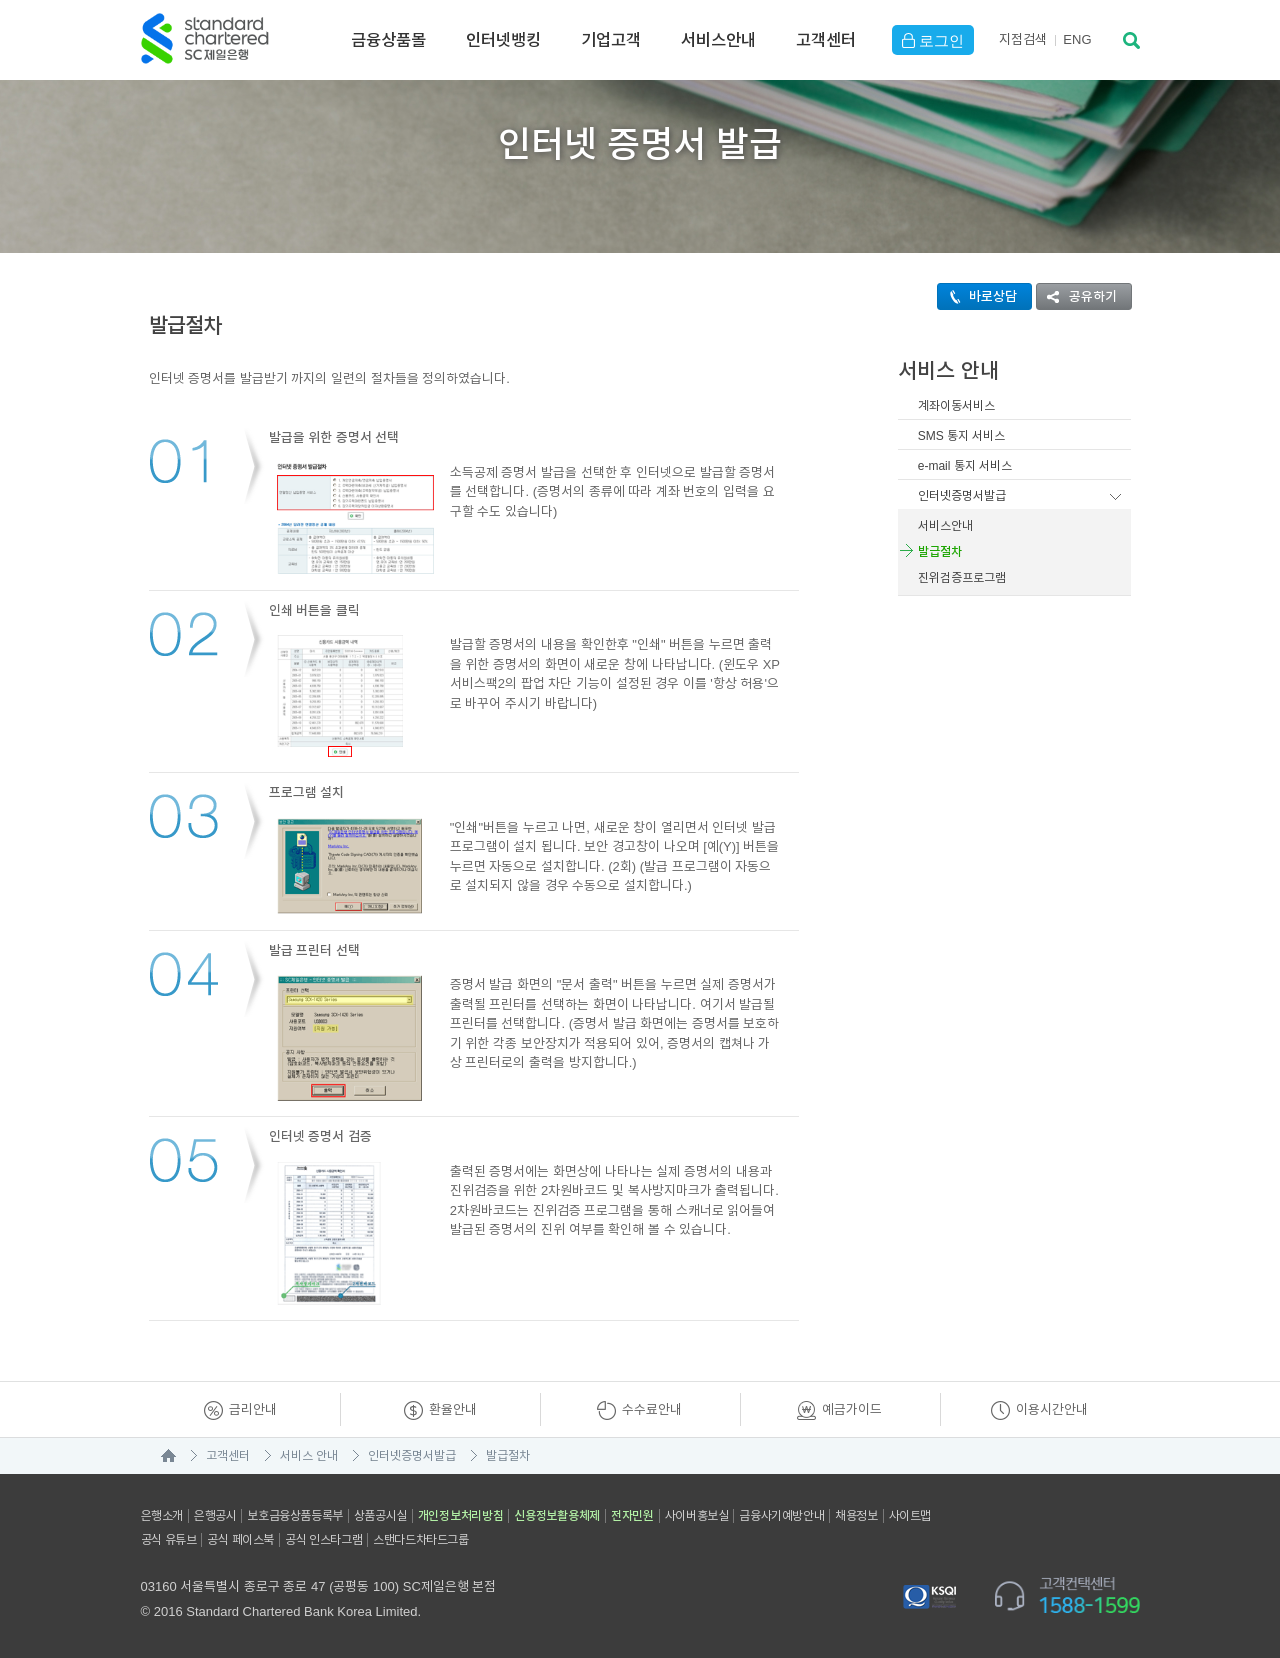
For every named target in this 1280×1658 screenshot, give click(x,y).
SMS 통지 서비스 (962, 436)
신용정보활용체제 (557, 1516)
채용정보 (856, 1516)
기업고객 (611, 40)
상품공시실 (380, 1516)
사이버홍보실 (697, 1516)
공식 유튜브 (169, 1540)
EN (1077, 39)
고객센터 (826, 40)
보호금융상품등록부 (294, 1516)
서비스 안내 (309, 1456)
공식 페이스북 (240, 1540)
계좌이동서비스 (956, 406)
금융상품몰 (388, 40)
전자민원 (632, 1516)
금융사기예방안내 (781, 1516)
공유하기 (1077, 296)
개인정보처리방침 (461, 1516)
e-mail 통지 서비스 (965, 466)
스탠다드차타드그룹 (420, 1540)
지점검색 (1023, 39)
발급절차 (940, 552)
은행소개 (162, 1516)
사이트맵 (910, 1516)
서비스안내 (718, 40)
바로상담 (977, 296)
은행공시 (215, 1516)
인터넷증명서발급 (962, 496)
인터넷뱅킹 (503, 40)
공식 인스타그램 (323, 1540)
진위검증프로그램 (962, 578)
